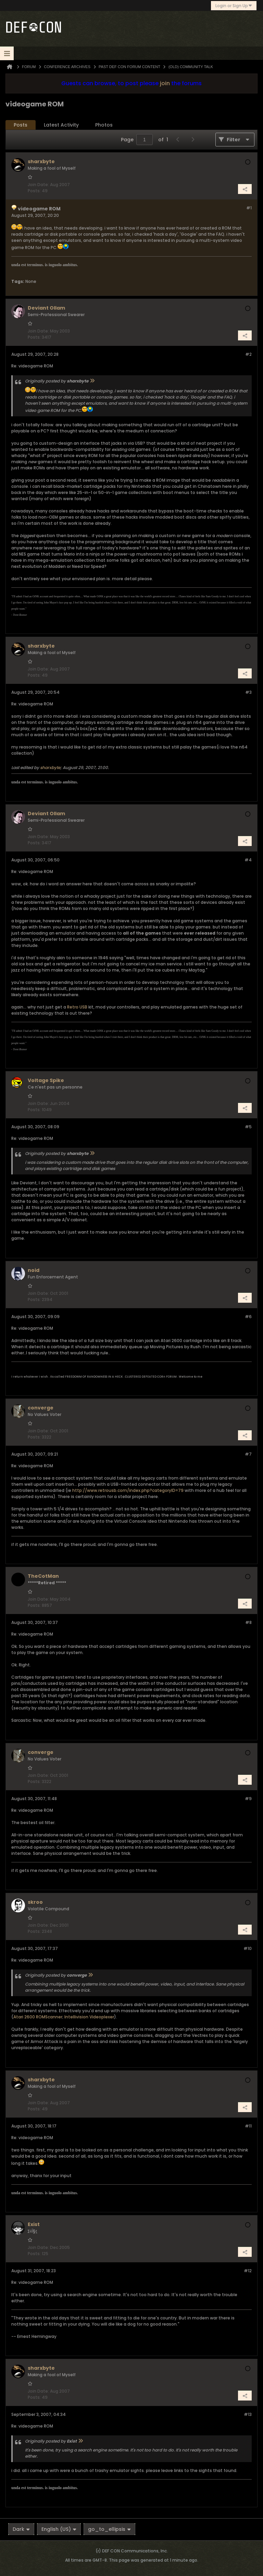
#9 (248, 1798)
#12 (248, 2271)
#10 (247, 1948)
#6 (248, 1316)
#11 (248, 2126)
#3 (248, 692)
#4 (248, 860)
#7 (248, 1454)
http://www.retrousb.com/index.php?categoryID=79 (128, 1490)
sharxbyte (50, 767)
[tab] (20, 125)
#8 (248, 1622)
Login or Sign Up (233, 6)
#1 (249, 208)
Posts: (34, 191)
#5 (248, 1127)
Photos (104, 124)
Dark (21, 2529)
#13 (248, 2414)
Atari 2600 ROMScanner (37, 2017)
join (165, 83)
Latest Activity (61, 124)
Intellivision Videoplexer (89, 2017)
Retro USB (77, 1007)
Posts (20, 124)
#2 (248, 354)
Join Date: (38, 184)
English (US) (58, 2529)
